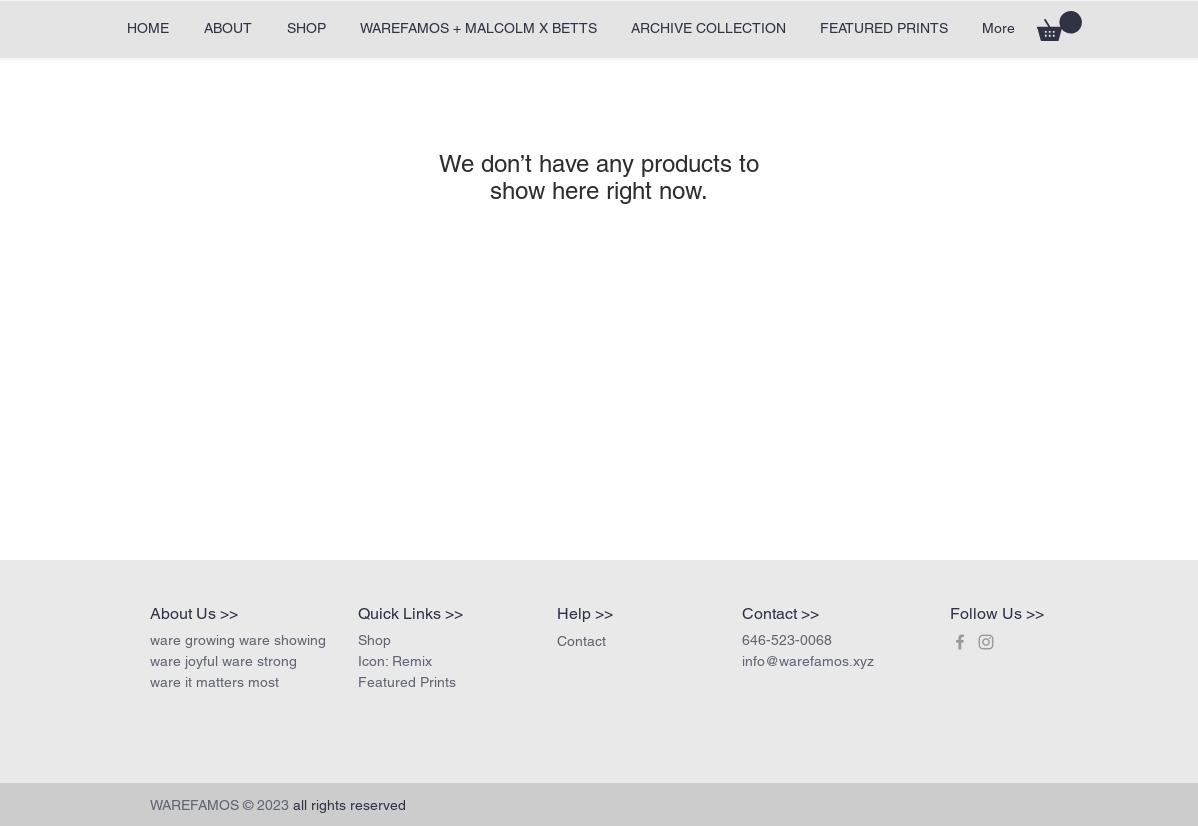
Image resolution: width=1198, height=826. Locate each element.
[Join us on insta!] (986, 642)
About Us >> (194, 613)
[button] (1059, 26)
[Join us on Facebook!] (960, 642)
